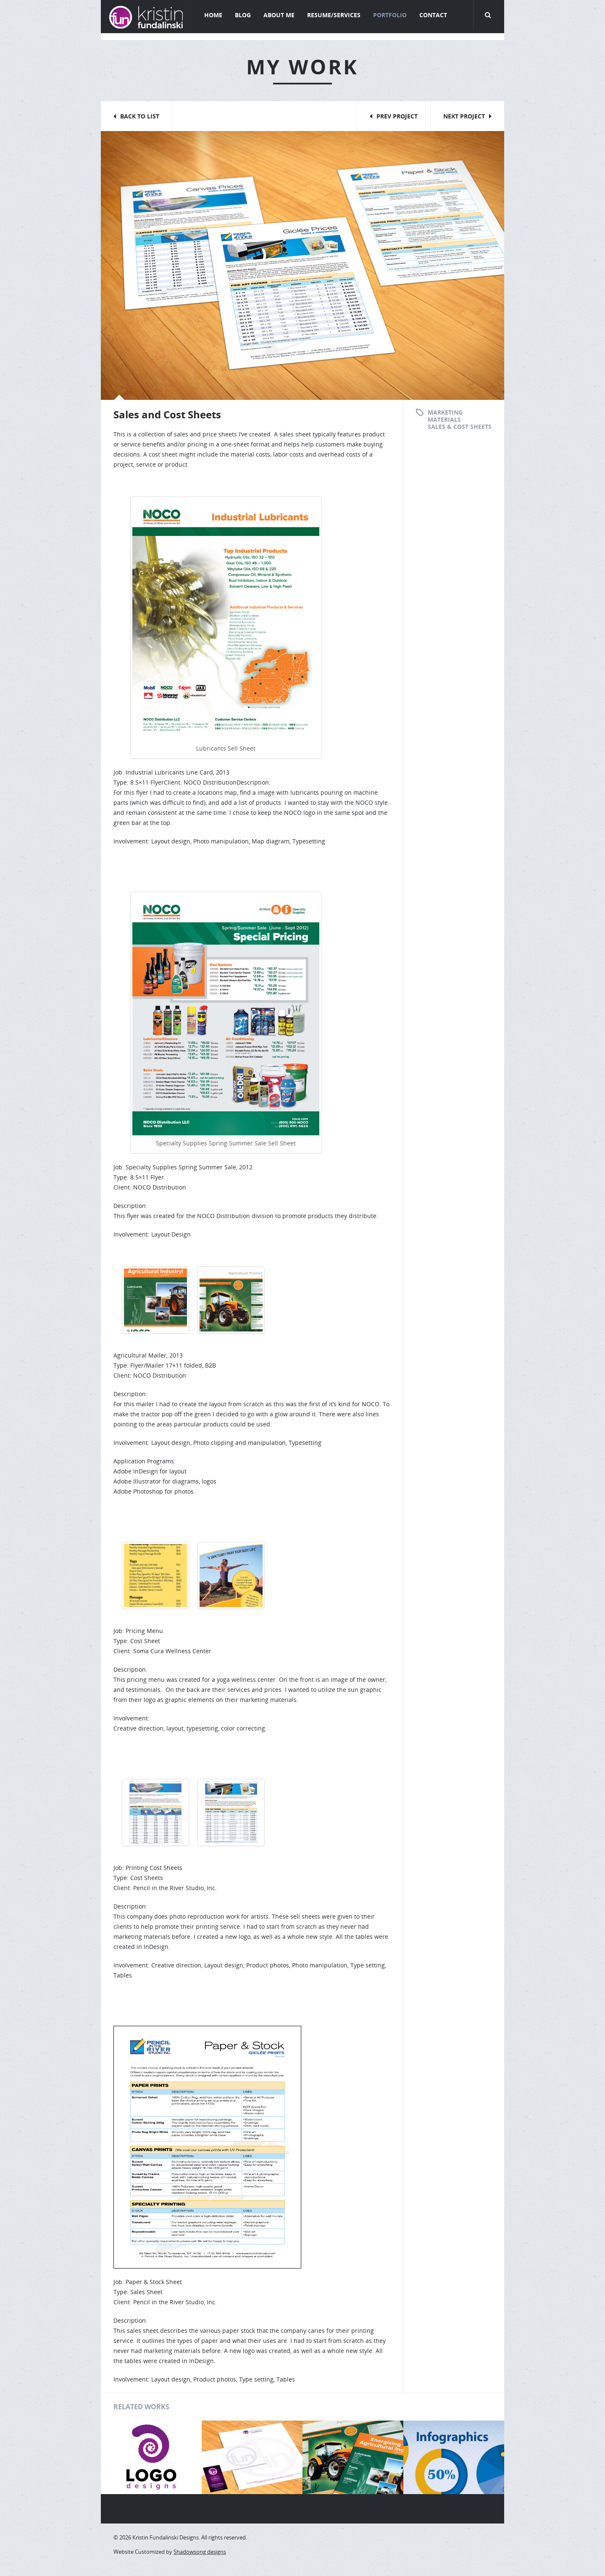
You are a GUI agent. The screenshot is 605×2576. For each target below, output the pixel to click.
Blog (243, 15)
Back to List (139, 116)
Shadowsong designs (200, 2551)
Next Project (464, 116)
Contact (433, 15)
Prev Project (397, 116)
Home (213, 15)
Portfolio (390, 15)
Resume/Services (333, 15)
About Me (279, 15)
